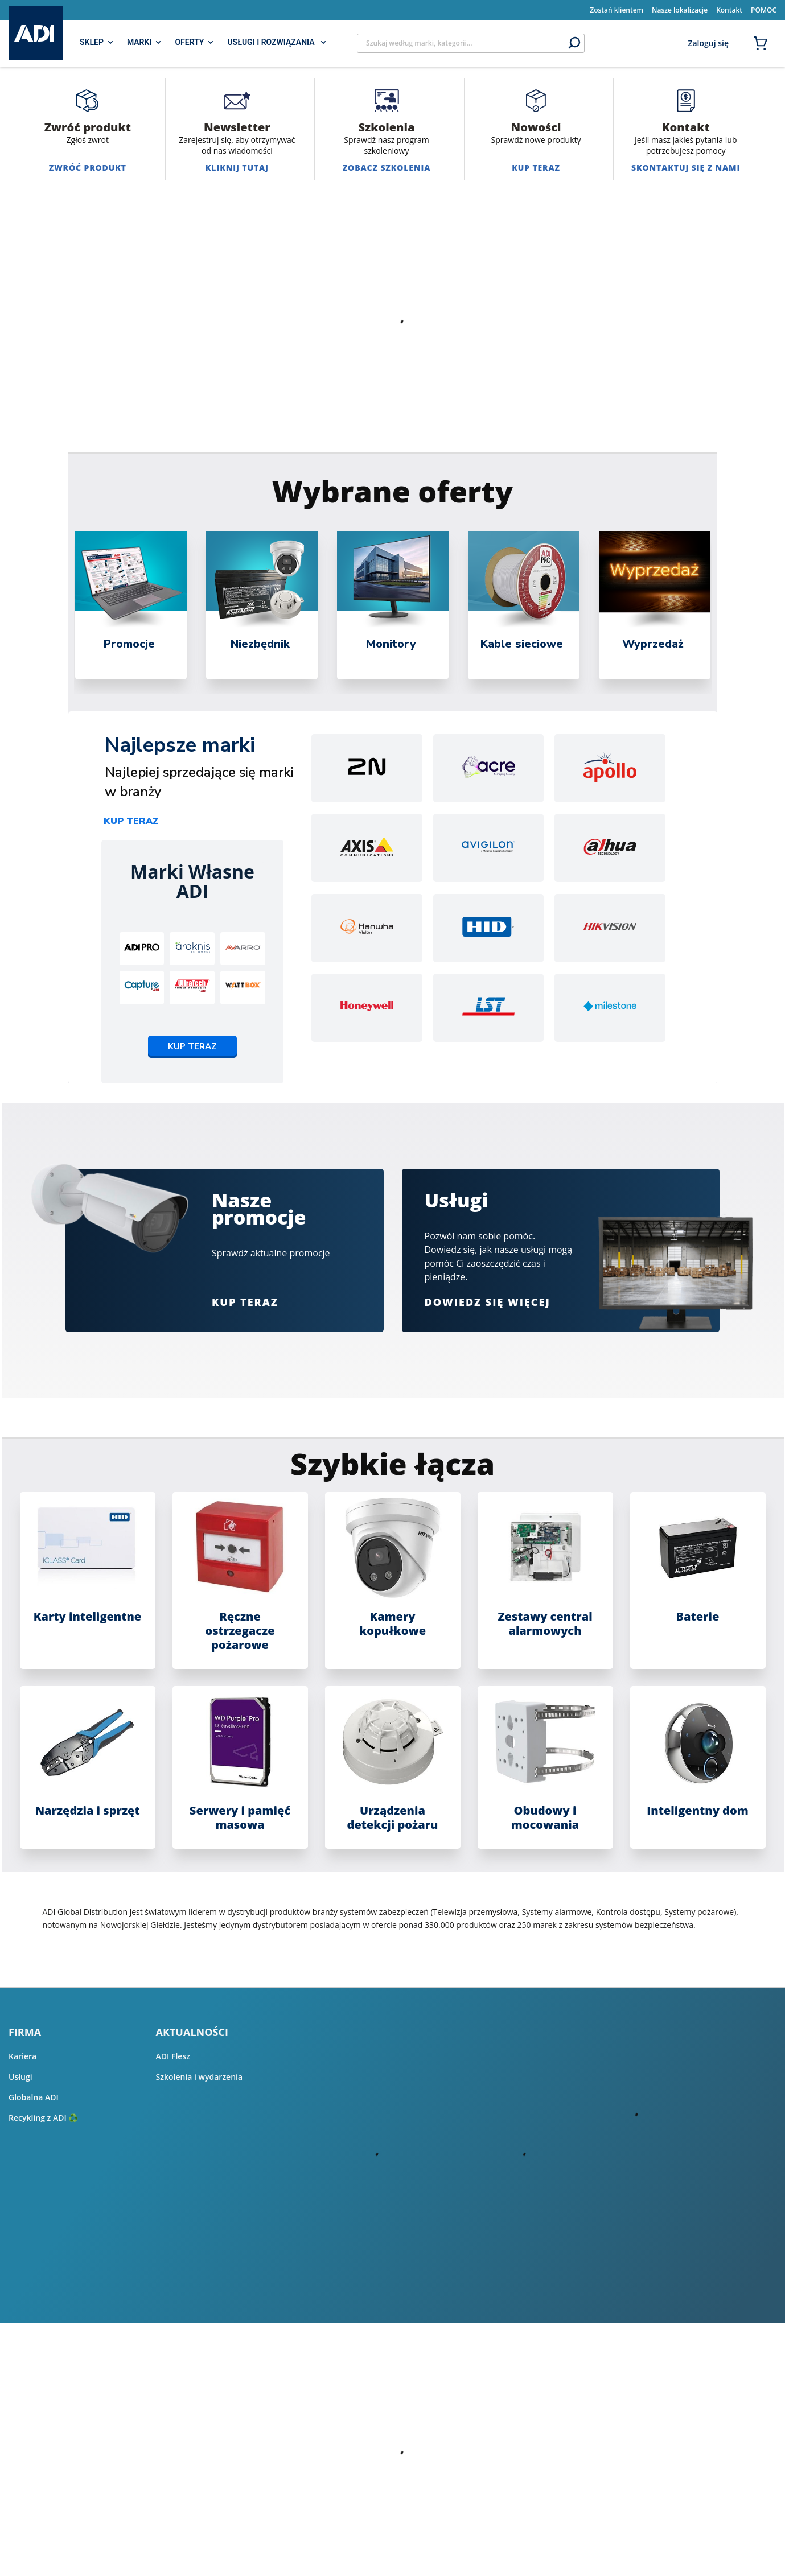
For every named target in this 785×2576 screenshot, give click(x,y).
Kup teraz (131, 821)
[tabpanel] (131, 605)
